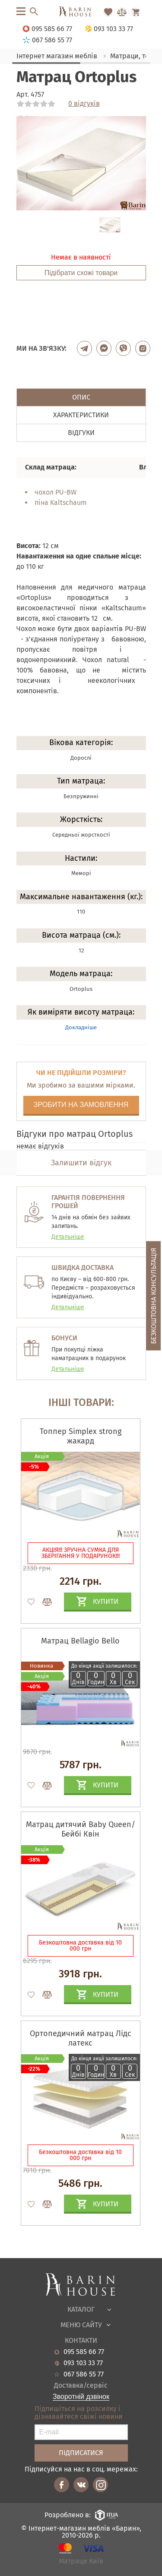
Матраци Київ (81, 2561)
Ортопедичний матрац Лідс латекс (80, 2038)
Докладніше (81, 1027)
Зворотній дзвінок (81, 2396)
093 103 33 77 (83, 2363)
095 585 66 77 (84, 2351)
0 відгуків (84, 103)
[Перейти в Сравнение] (122, 12)
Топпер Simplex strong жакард (80, 1436)
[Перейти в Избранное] (108, 12)
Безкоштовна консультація (153, 1296)
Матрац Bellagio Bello (80, 1641)
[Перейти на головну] (80, 12)
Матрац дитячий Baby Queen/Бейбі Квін (80, 1829)
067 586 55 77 (84, 2374)
